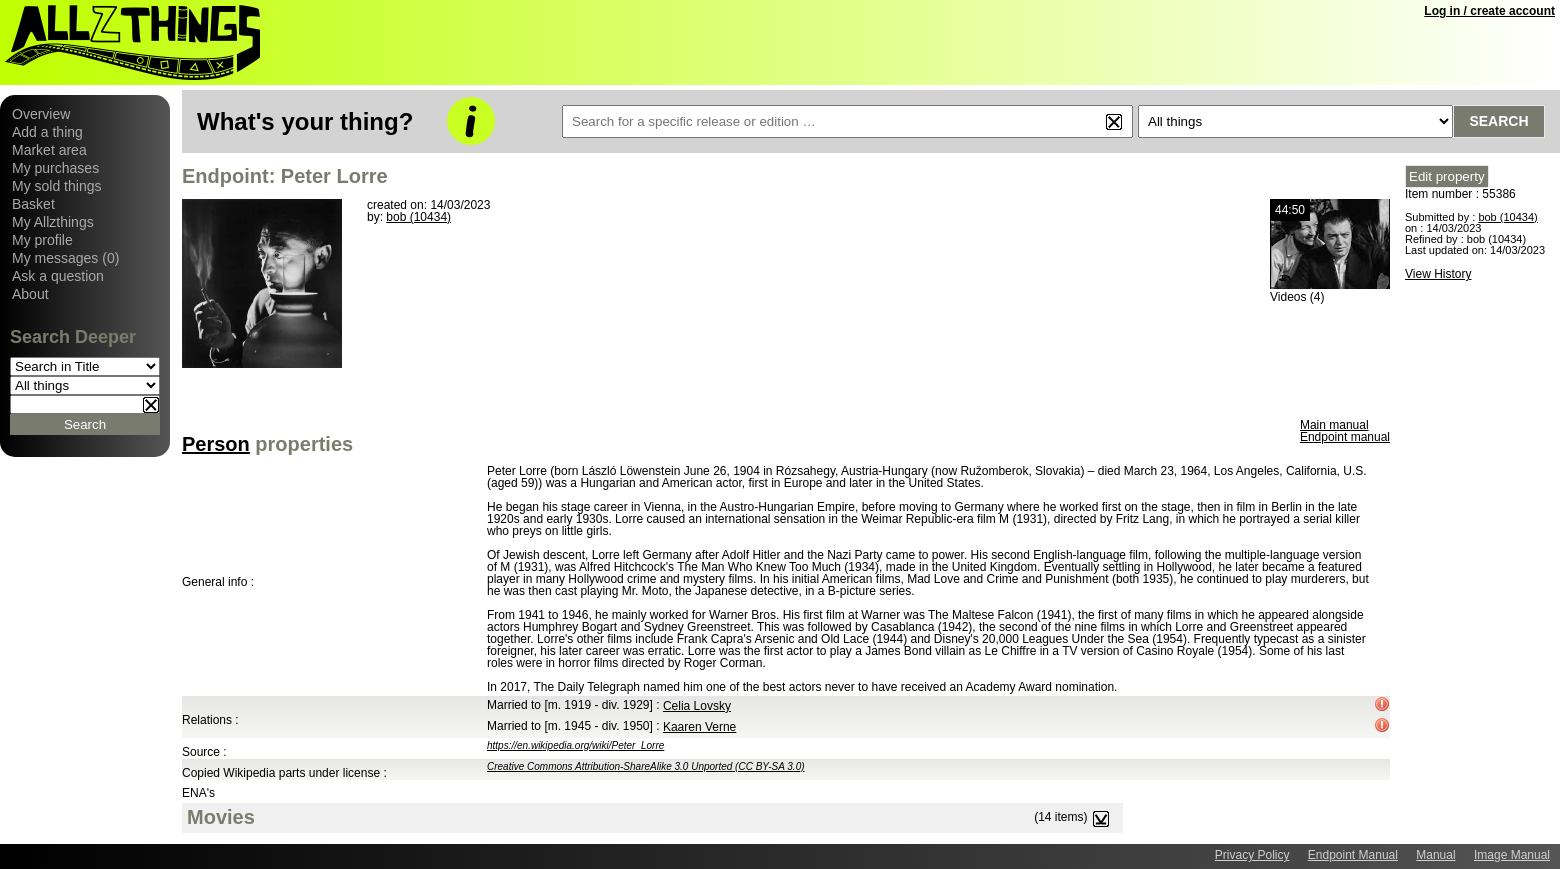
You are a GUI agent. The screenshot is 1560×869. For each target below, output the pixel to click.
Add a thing (47, 132)
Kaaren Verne (699, 727)
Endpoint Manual (1353, 855)
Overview (41, 114)
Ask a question (58, 276)
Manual (1435, 855)
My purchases (55, 168)
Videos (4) (1297, 297)
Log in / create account (1489, 11)
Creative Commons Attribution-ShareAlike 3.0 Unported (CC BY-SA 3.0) (646, 766)
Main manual (1334, 425)
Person (216, 444)
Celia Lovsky (697, 706)
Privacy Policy (1252, 855)
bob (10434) (418, 217)
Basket (33, 204)
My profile (42, 240)
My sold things (56, 186)
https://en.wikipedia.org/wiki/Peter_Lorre (575, 745)
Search (1498, 121)
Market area (49, 150)
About (30, 294)
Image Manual (1512, 855)
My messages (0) (65, 258)
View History (1438, 274)
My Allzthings (53, 222)
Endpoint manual (1345, 437)
